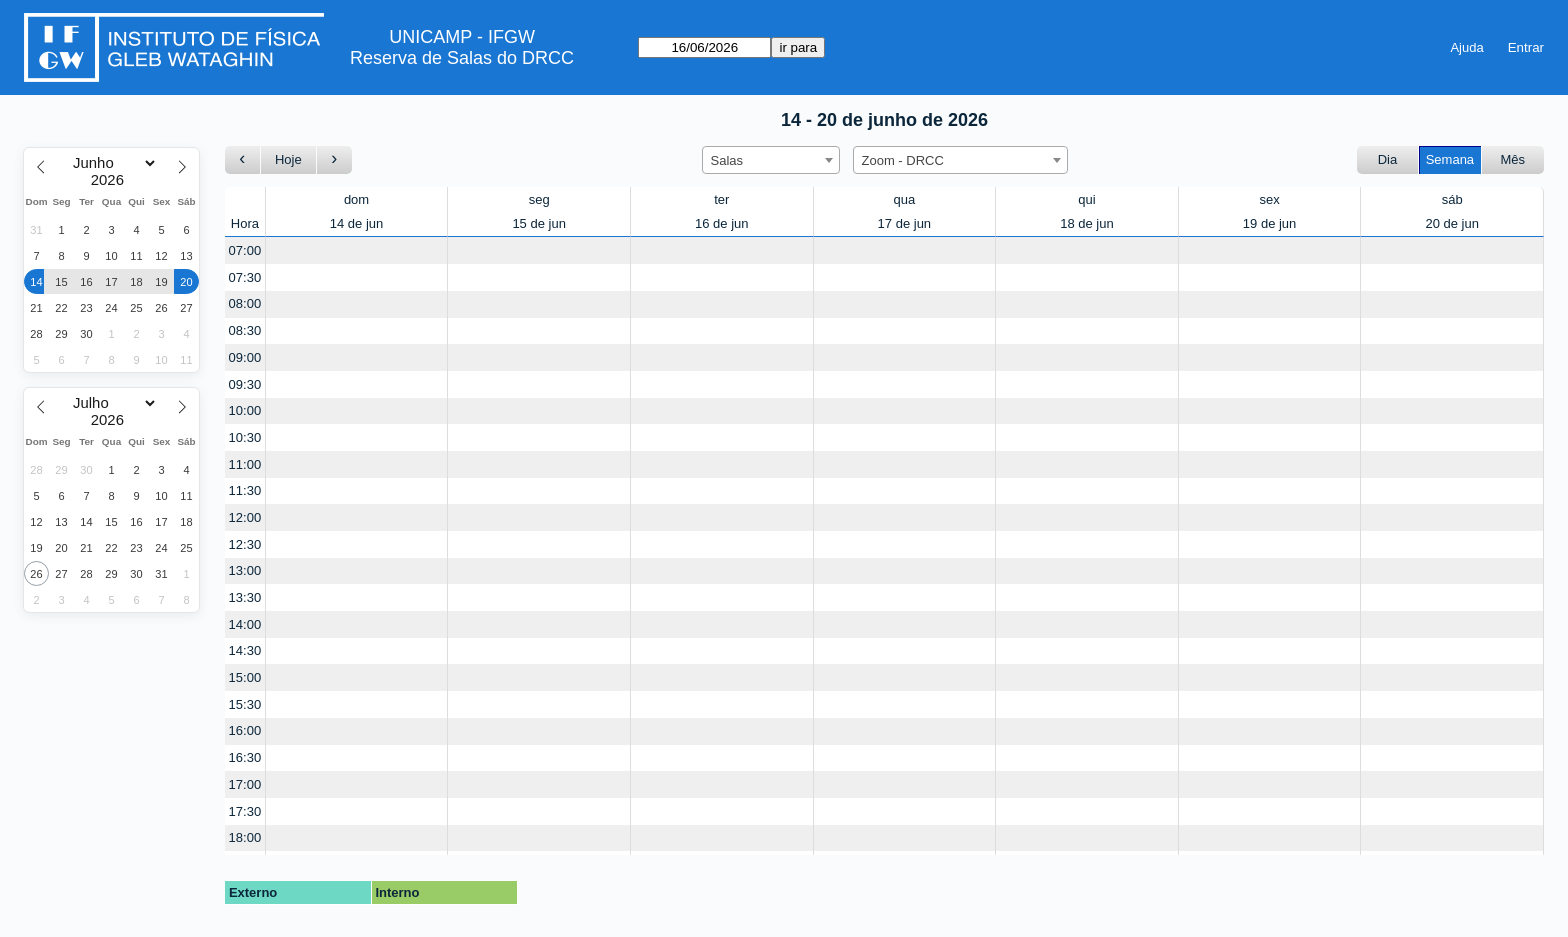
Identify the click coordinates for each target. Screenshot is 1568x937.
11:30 (245, 490)
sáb (1452, 199)
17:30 (245, 811)
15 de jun (539, 223)
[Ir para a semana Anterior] (243, 160)
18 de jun (1087, 223)
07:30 (245, 277)
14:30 (245, 650)
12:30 (245, 544)
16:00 (245, 730)
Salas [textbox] (727, 160)
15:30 (245, 704)
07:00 (245, 250)
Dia (1388, 159)
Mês (1513, 159)
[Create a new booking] (357, 250)
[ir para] (704, 47)
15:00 (245, 677)
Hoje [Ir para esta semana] (288, 159)
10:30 (245, 437)
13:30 (245, 597)
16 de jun (722, 223)
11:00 (245, 464)
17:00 (245, 784)
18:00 (245, 837)
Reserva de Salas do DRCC (462, 58)
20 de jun (1452, 223)
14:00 (245, 624)
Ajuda (1466, 47)
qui (1086, 199)
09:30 (245, 384)
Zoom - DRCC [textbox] (903, 160)
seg (539, 199)
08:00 (245, 303)
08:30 (245, 330)
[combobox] (771, 160)
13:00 (245, 570)
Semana (1450, 159)
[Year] (112, 180)
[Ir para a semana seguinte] (334, 160)
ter (721, 199)
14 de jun (357, 223)
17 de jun (905, 223)
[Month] (111, 163)
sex (1269, 199)
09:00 (245, 357)
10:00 (245, 410)
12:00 (245, 517)
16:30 (245, 757)
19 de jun (1270, 223)
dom (356, 199)
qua (905, 199)
